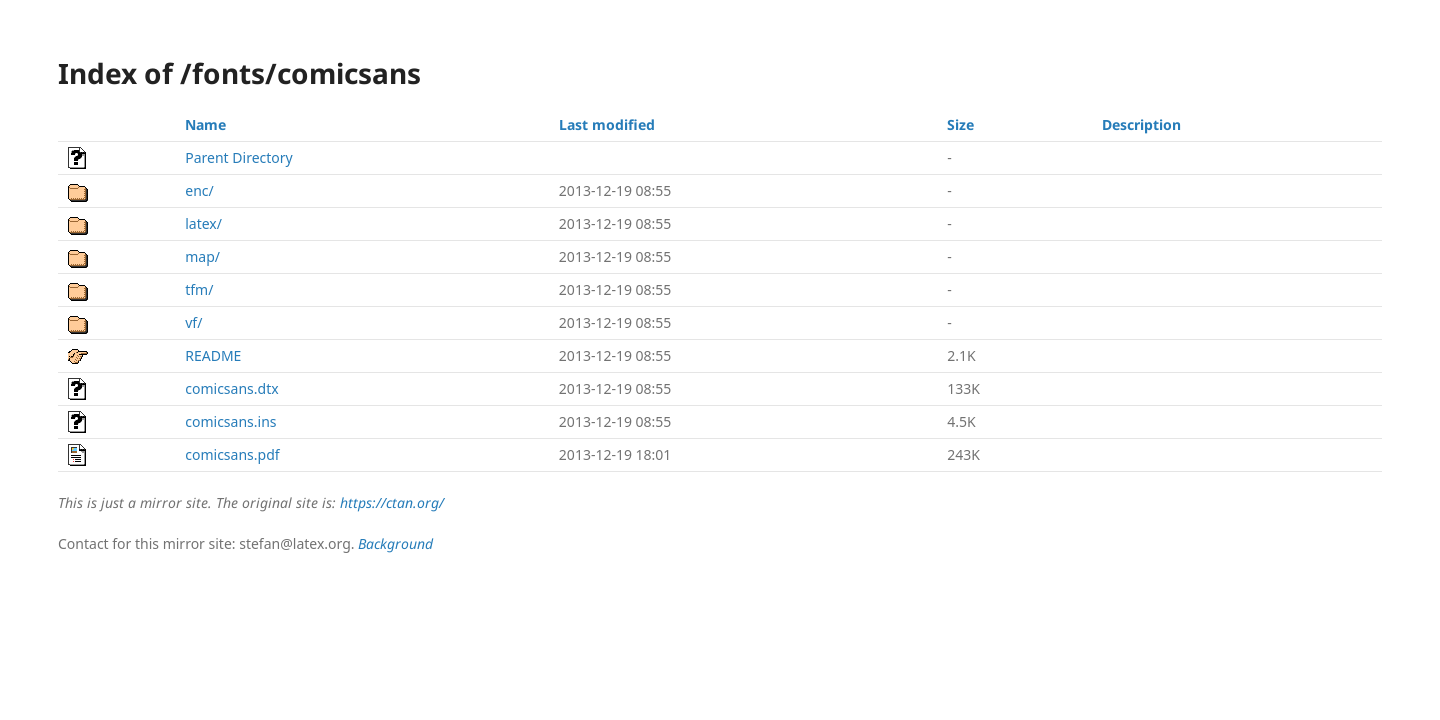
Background (395, 543)
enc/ (199, 190)
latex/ (203, 223)
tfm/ (199, 289)
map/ (202, 256)
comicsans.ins (230, 421)
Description (1141, 124)
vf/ (193, 322)
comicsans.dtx (231, 388)
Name (205, 124)
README (213, 355)
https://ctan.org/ (392, 502)
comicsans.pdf (232, 454)
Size (960, 124)
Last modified (607, 124)
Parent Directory (238, 157)
